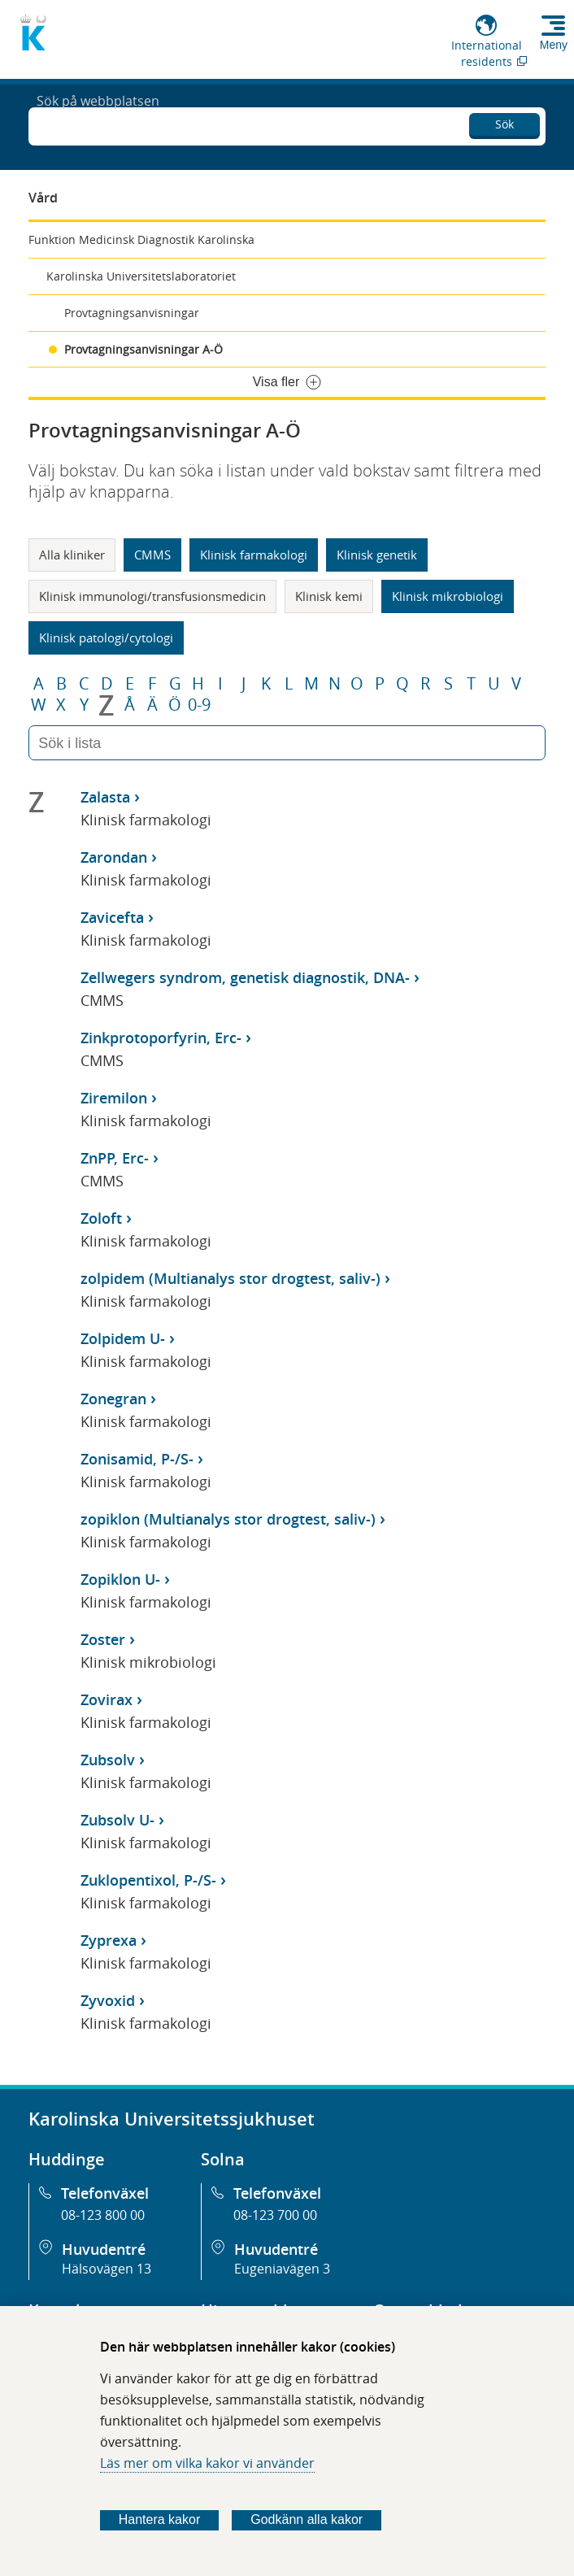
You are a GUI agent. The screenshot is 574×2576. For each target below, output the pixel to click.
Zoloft (101, 1218)
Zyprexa (108, 1940)
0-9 (199, 705)
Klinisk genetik (377, 554)
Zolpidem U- (122, 1338)
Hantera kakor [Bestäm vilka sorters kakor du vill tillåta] (160, 2519)
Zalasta (105, 797)
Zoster (102, 1639)
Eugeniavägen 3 (282, 2269)
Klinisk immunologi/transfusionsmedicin (152, 596)
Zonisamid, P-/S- (137, 1459)
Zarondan (113, 857)
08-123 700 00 (275, 2215)
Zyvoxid (107, 2000)
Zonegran (113, 1398)
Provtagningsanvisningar (131, 312)
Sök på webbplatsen (98, 125)
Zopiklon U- (120, 1579)
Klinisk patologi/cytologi (106, 637)
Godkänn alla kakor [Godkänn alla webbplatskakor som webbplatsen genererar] (306, 2519)
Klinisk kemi (329, 596)
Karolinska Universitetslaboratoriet (141, 276)
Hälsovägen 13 (106, 2269)
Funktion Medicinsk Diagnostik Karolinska (141, 239)
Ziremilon (113, 1097)
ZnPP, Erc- (114, 1158)
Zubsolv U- (117, 1820)
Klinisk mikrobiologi (447, 596)
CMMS (152, 554)
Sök (504, 122)
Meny (553, 44)
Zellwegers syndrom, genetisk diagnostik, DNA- (245, 977)
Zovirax (106, 1699)
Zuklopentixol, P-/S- (148, 1880)
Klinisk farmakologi (253, 554)
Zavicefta (112, 917)
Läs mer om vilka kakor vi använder (207, 2463)
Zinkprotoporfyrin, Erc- (160, 1037)
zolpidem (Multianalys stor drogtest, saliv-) (230, 1278)
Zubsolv (107, 1759)
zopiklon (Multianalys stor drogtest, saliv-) (228, 1519)
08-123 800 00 (103, 2215)
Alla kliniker (72, 554)
